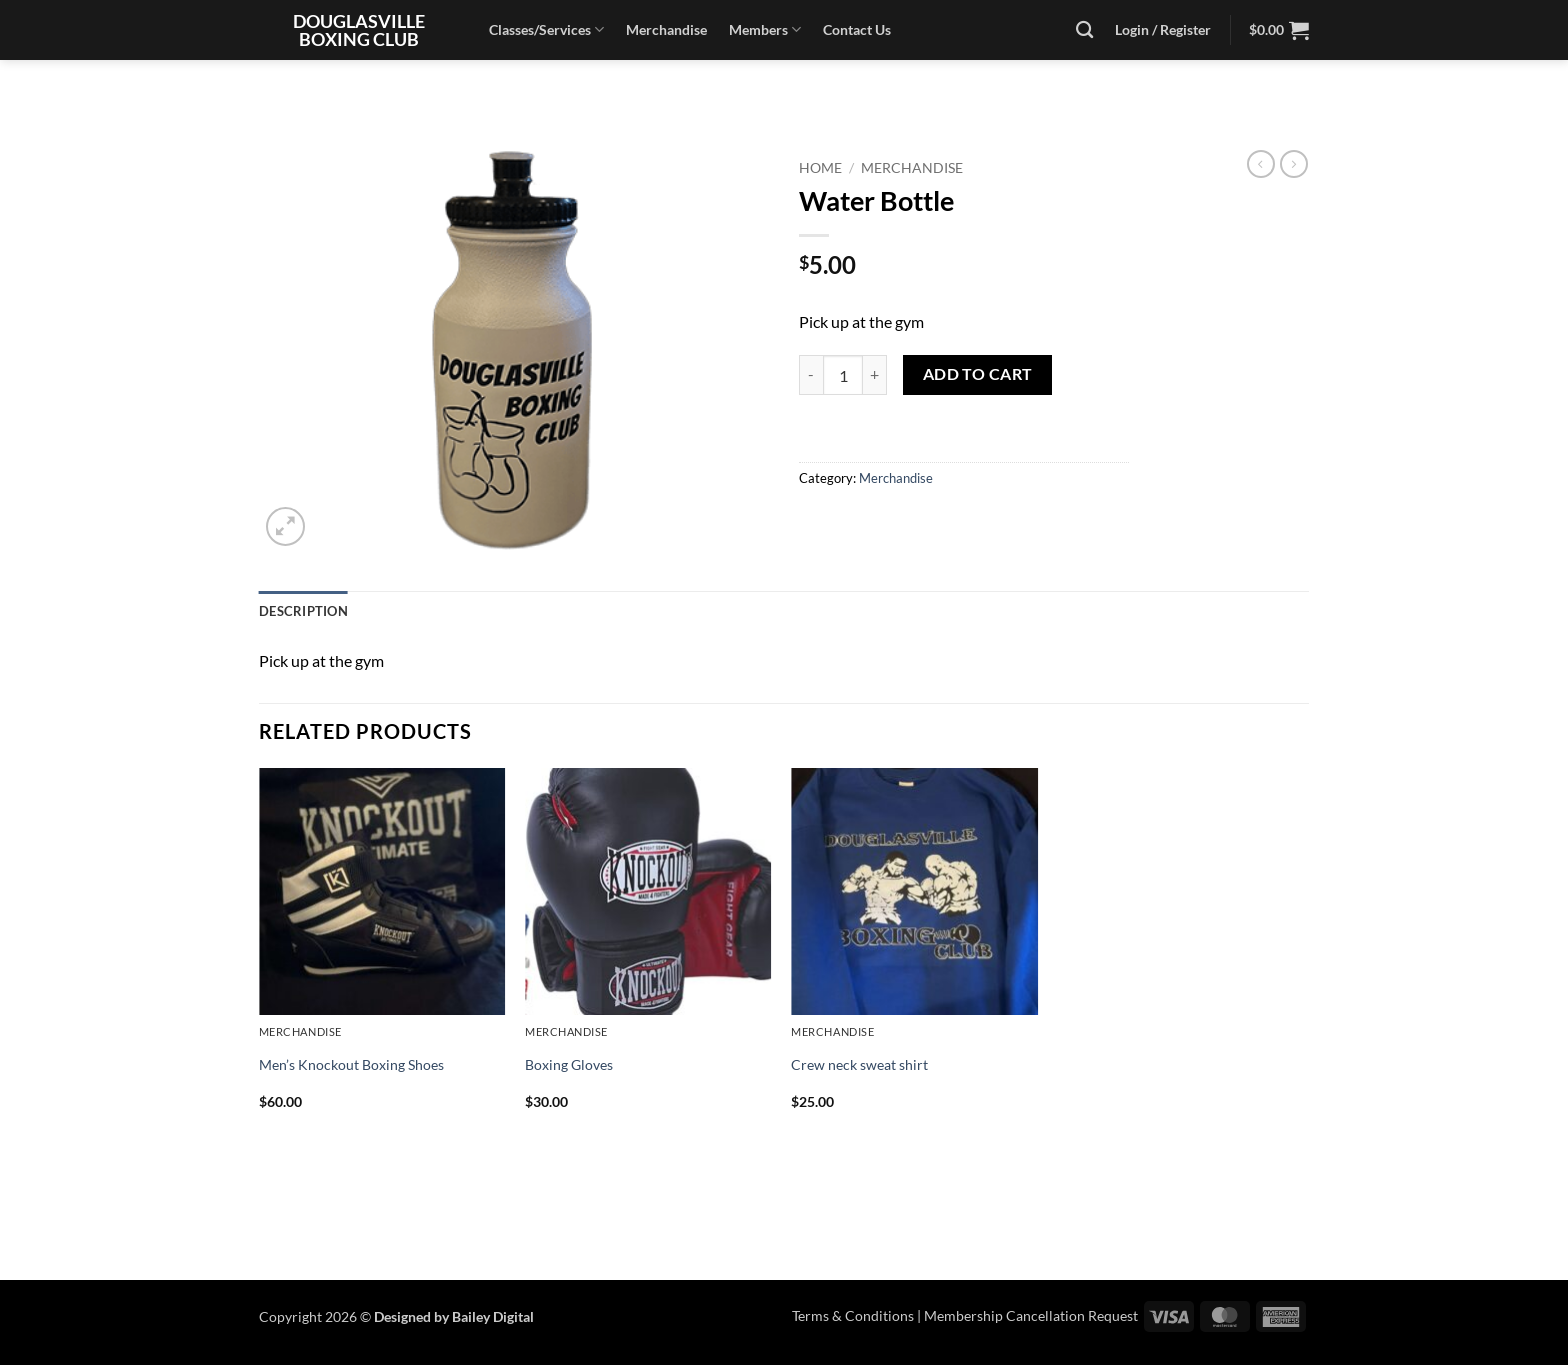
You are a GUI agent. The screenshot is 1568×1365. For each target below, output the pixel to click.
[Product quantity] (843, 375)
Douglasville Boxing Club (359, 30)
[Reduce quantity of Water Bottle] (811, 375)
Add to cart (978, 374)
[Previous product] (1294, 164)
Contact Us (857, 29)
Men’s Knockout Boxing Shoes (351, 1064)
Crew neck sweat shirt (859, 1064)
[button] (1279, 30)
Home (820, 168)
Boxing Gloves (569, 1064)
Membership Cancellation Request (1031, 1315)
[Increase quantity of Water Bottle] (875, 375)
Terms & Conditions (853, 1315)
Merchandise (666, 29)
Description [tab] (303, 611)
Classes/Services (546, 29)
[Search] (1084, 30)
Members (765, 29)
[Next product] (1261, 164)
